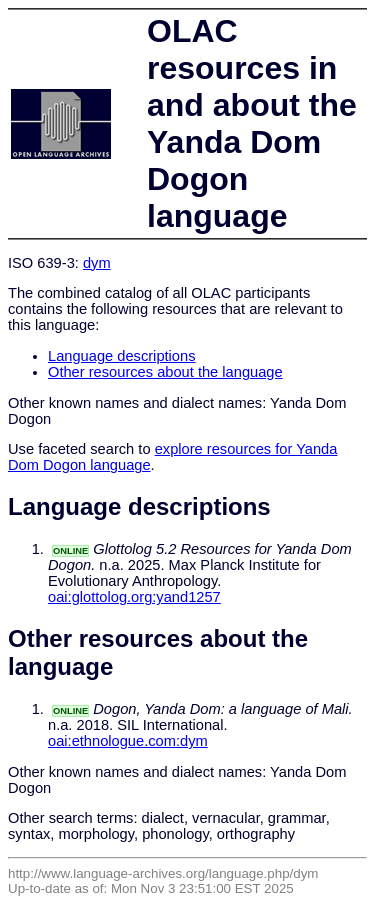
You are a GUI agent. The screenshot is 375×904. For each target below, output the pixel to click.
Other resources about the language (165, 372)
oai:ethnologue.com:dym (128, 741)
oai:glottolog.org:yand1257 (134, 597)
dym (97, 263)
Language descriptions (122, 356)
